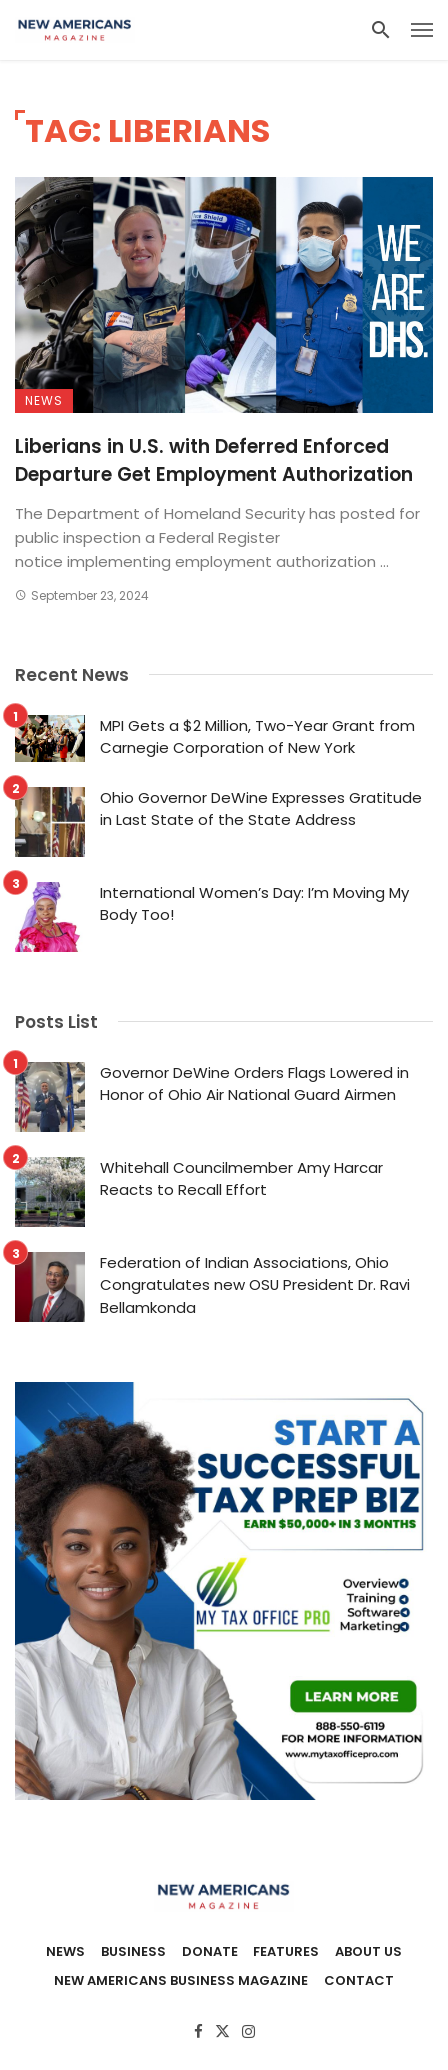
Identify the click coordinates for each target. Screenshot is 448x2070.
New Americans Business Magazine (181, 1981)
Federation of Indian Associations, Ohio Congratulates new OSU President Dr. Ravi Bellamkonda (255, 1285)
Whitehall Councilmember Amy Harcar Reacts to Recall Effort (241, 1179)
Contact (359, 1981)
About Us (368, 1952)
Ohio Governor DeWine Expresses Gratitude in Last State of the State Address (261, 809)
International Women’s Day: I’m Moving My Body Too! (254, 904)
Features (286, 1952)
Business (133, 1952)
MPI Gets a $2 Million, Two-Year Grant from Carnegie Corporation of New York (257, 737)
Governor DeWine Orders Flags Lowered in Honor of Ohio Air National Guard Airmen (254, 1084)
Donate (210, 1952)
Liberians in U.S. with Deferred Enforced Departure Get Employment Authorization (214, 461)
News (44, 400)
